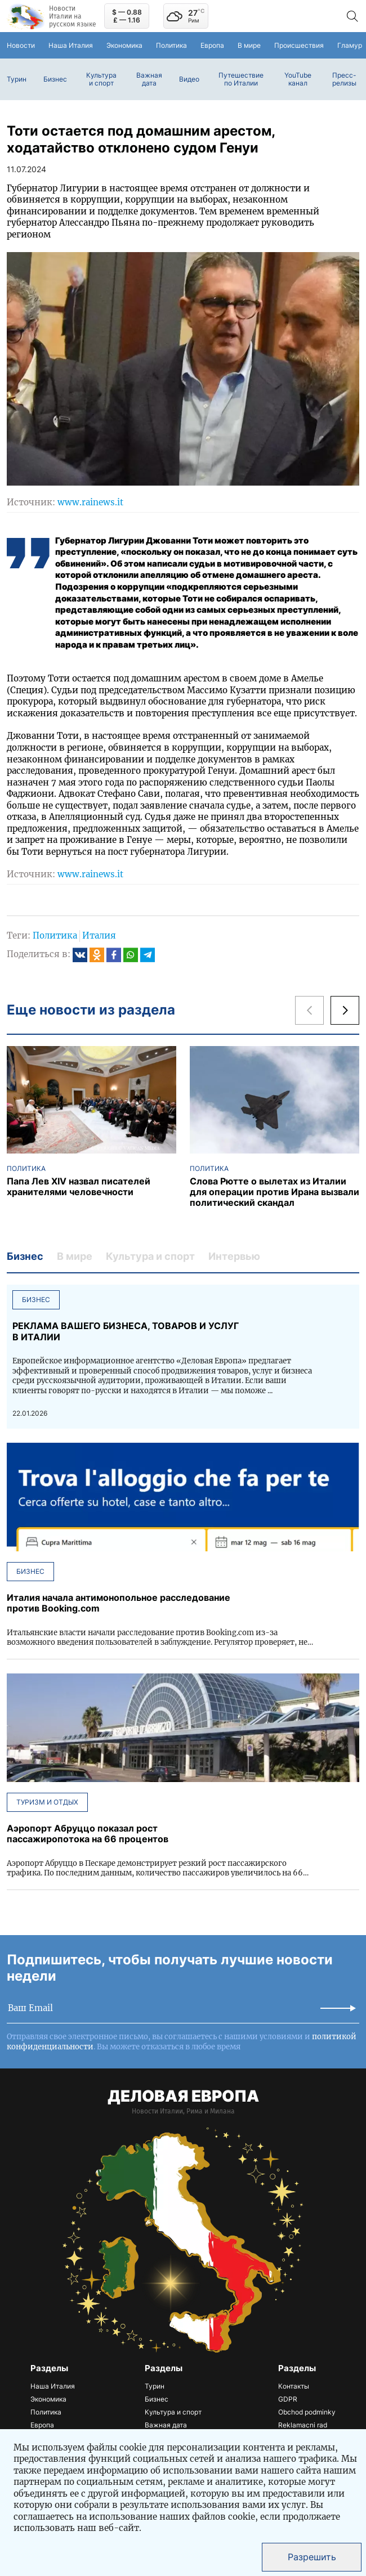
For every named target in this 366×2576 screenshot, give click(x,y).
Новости (21, 45)
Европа (212, 45)
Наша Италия (70, 45)
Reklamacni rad (302, 2425)
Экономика (124, 45)
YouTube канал (297, 79)
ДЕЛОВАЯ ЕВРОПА (183, 2096)
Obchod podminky (307, 2412)
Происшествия (299, 45)
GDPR (287, 2399)
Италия (99, 935)
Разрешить (312, 2556)
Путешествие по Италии (241, 79)
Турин (16, 79)
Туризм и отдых (47, 1802)
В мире (249, 45)
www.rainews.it (90, 502)
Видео (189, 79)
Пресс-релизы (344, 79)
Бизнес (55, 79)
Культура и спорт (101, 79)
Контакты (293, 2386)
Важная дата (149, 79)
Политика (171, 45)
